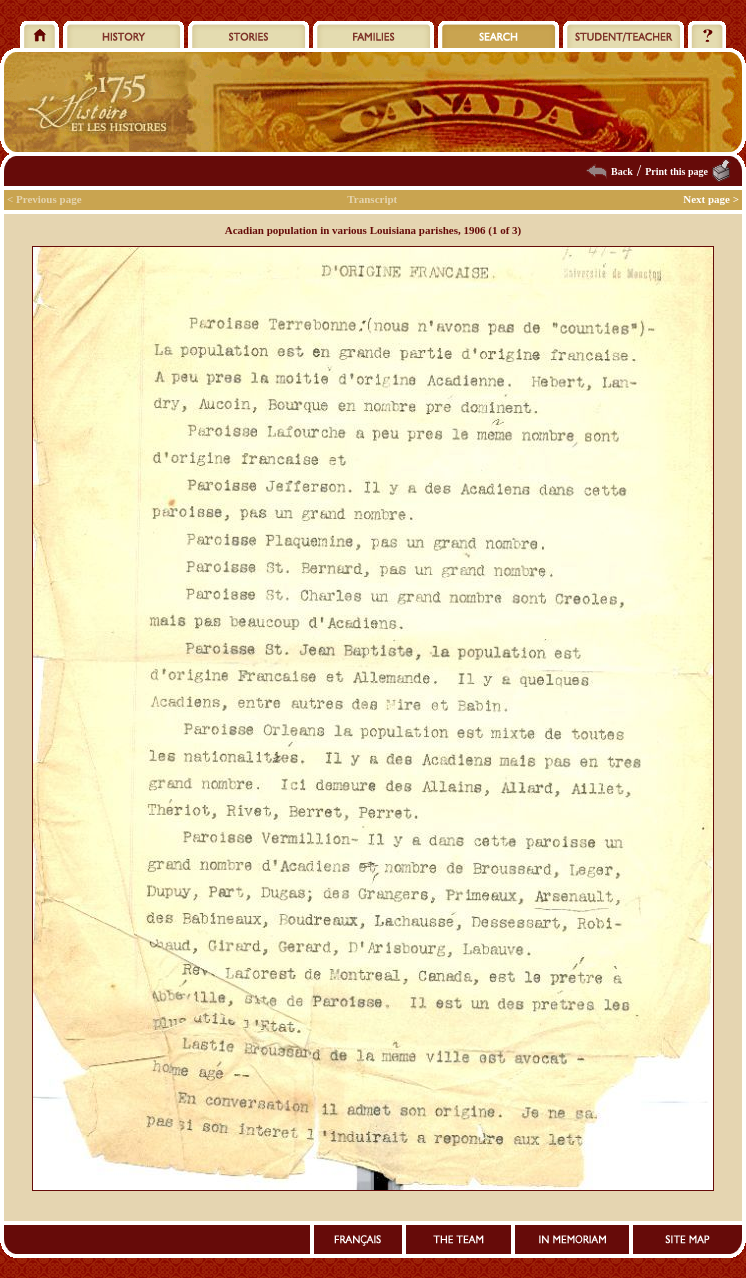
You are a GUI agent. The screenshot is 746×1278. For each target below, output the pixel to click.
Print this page (676, 171)
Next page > (711, 199)
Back (622, 171)
